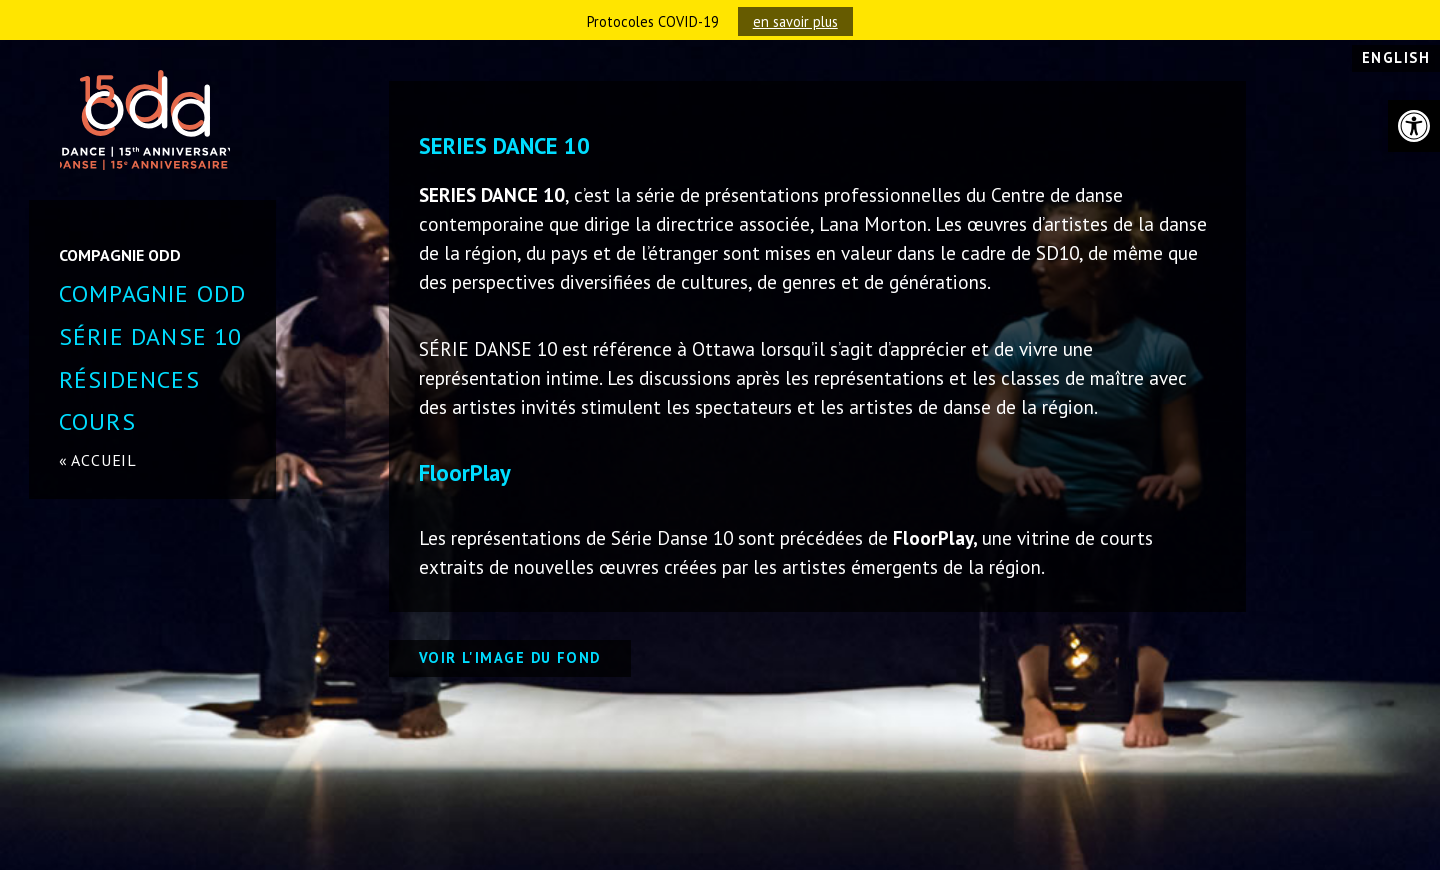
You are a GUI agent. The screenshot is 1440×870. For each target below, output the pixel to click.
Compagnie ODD (153, 294)
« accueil (98, 460)
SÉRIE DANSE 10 (151, 337)
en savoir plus (795, 21)
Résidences (129, 380)
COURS (97, 422)
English (1396, 57)
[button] (1414, 126)
